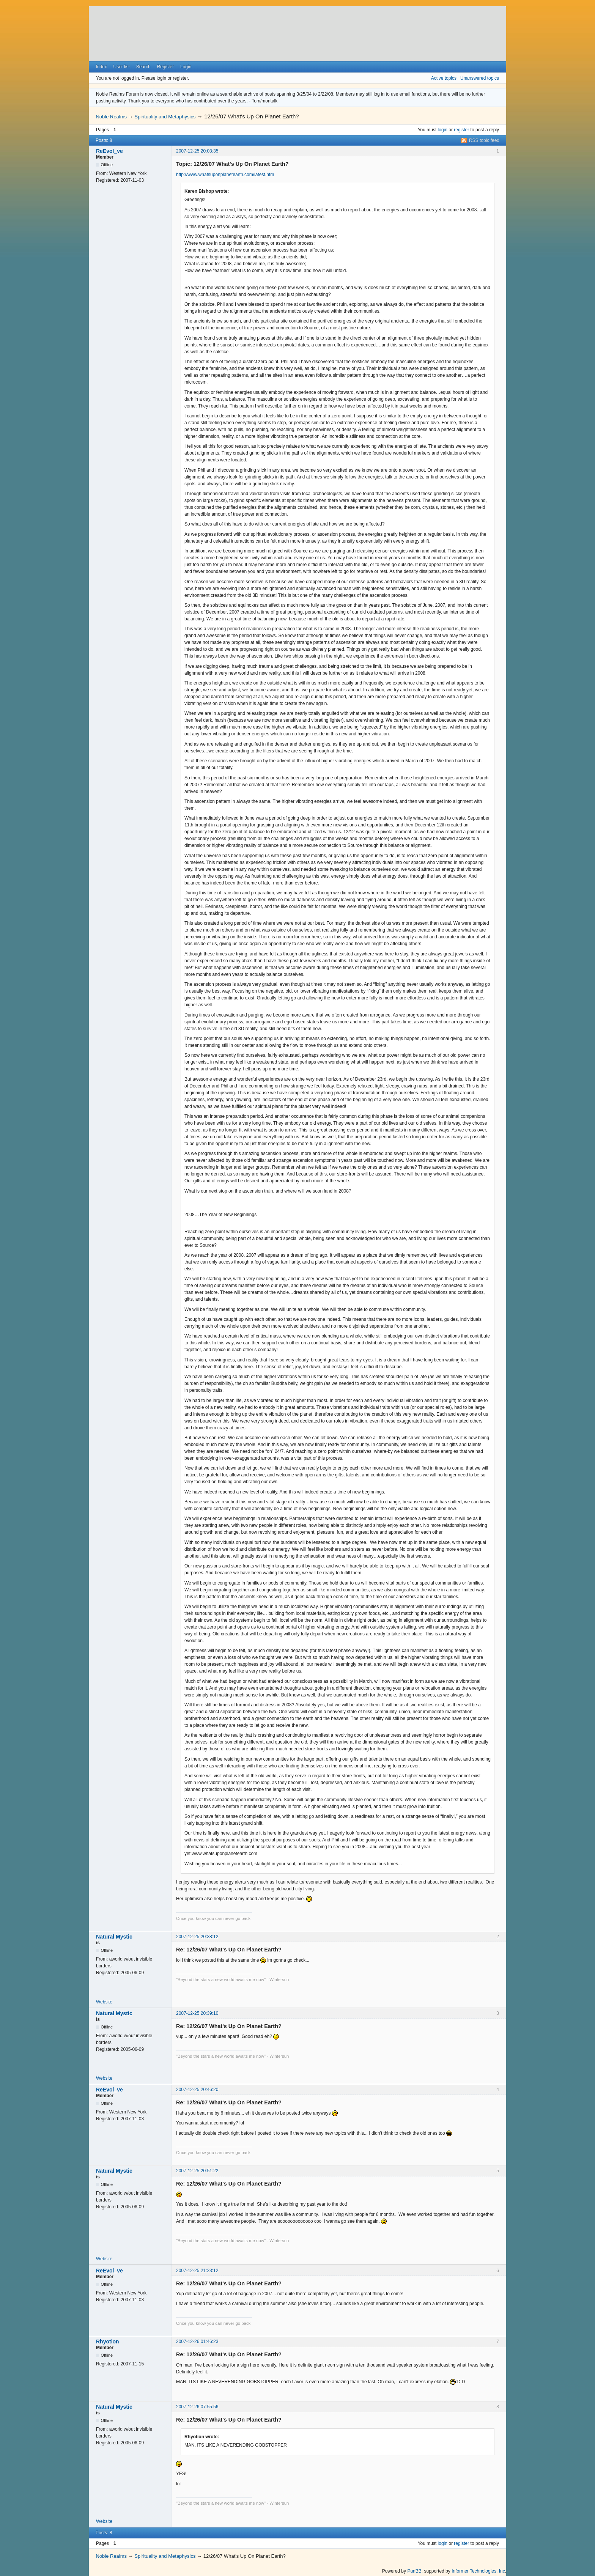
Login (185, 66)
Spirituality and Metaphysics (164, 117)
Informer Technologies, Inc (478, 2571)
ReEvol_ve (109, 151)
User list (121, 66)
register (461, 129)
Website (104, 2002)
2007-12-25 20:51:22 (197, 2170)
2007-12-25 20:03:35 (197, 151)
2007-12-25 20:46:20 (197, 2089)
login (442, 129)
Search (143, 66)
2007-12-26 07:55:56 (197, 2406)
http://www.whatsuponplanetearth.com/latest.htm (225, 174)
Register (165, 66)
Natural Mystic (114, 1937)
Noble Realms (111, 117)
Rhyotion (107, 2341)
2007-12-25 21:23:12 (197, 2270)
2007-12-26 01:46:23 (197, 2341)
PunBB (414, 2571)
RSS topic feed (484, 140)
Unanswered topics (479, 78)
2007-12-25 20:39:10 (197, 2013)
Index (101, 66)
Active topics (443, 78)
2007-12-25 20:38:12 (197, 1936)
